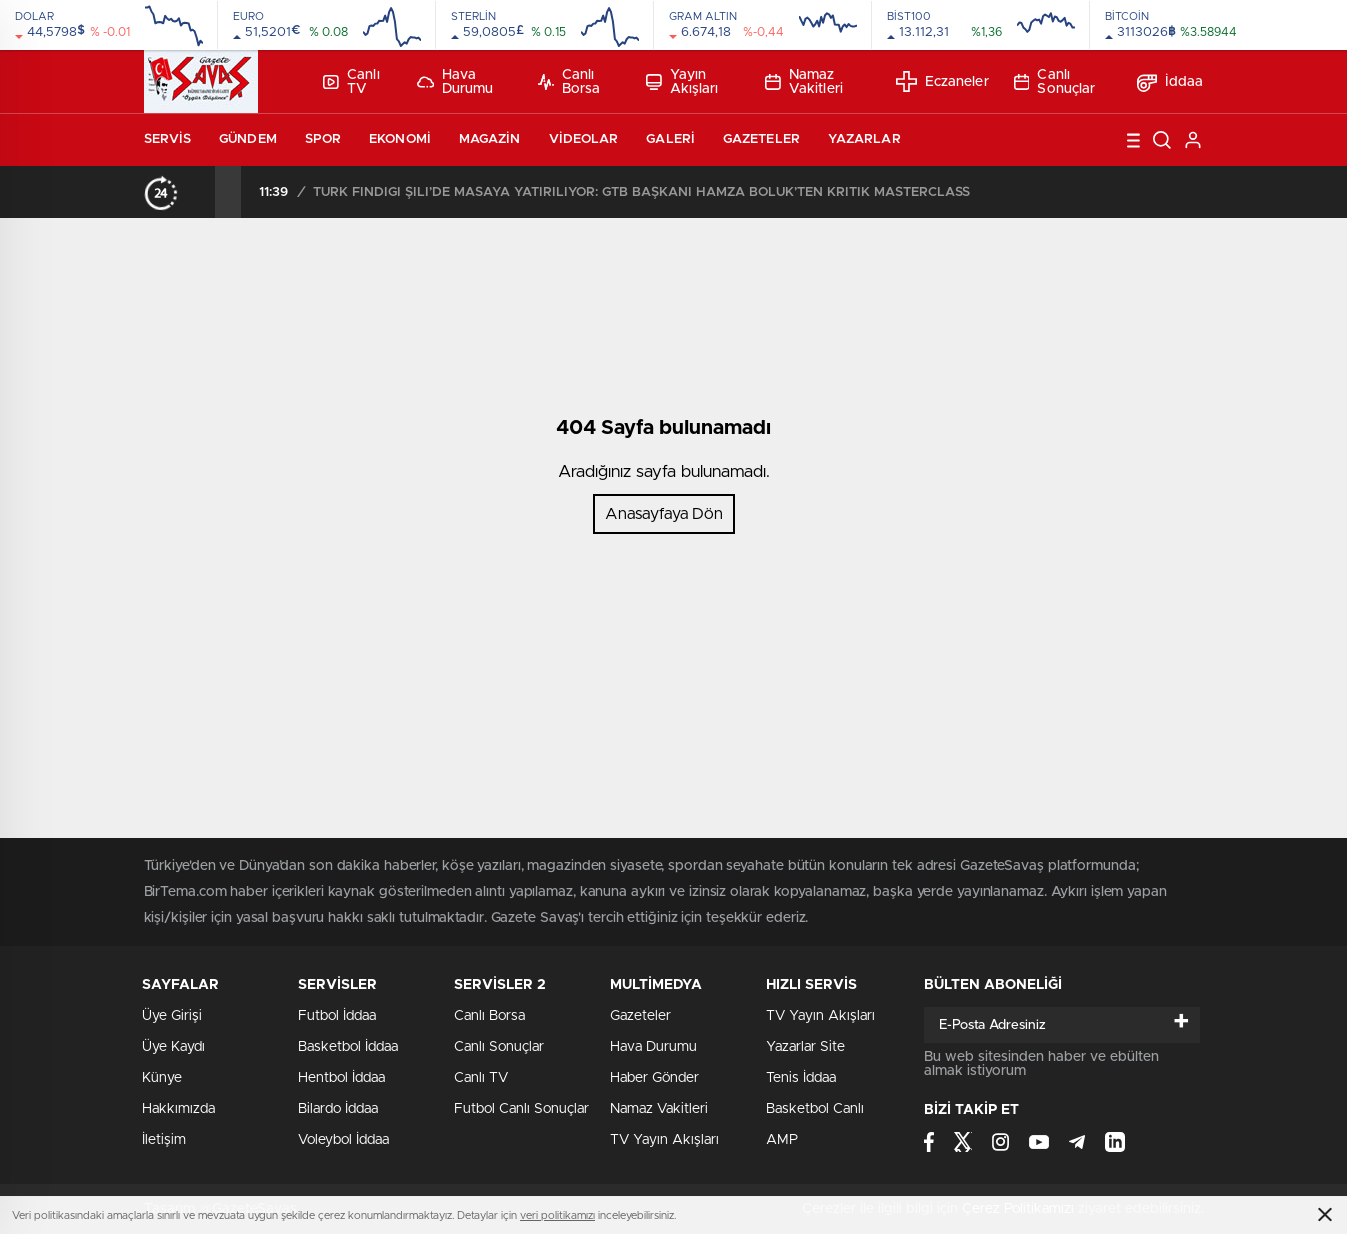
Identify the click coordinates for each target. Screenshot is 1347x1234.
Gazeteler (761, 139)
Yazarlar (864, 139)
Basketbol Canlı (815, 1109)
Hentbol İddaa (341, 1078)
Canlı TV (351, 82)
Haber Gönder (654, 1078)
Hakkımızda (178, 1109)
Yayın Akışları (682, 82)
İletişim (164, 1140)
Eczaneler (942, 81)
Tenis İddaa (801, 1078)
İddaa (1170, 82)
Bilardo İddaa (338, 1109)
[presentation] (202, 192)
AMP (782, 1140)
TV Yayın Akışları (664, 1140)
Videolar (584, 139)
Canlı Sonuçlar (1055, 82)
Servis (168, 139)
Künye (162, 1078)
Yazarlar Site (805, 1047)
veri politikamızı (557, 1215)
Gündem (248, 139)
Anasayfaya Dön (664, 514)
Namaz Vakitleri (804, 82)
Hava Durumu (455, 82)
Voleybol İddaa (343, 1140)
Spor (323, 139)
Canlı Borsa (569, 82)
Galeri (670, 139)
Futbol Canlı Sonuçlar (521, 1109)
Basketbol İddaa (348, 1047)
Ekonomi (400, 139)
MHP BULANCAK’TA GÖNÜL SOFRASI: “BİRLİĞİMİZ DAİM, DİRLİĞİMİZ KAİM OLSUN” (525, 192)
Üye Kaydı (173, 1047)
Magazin (490, 139)
